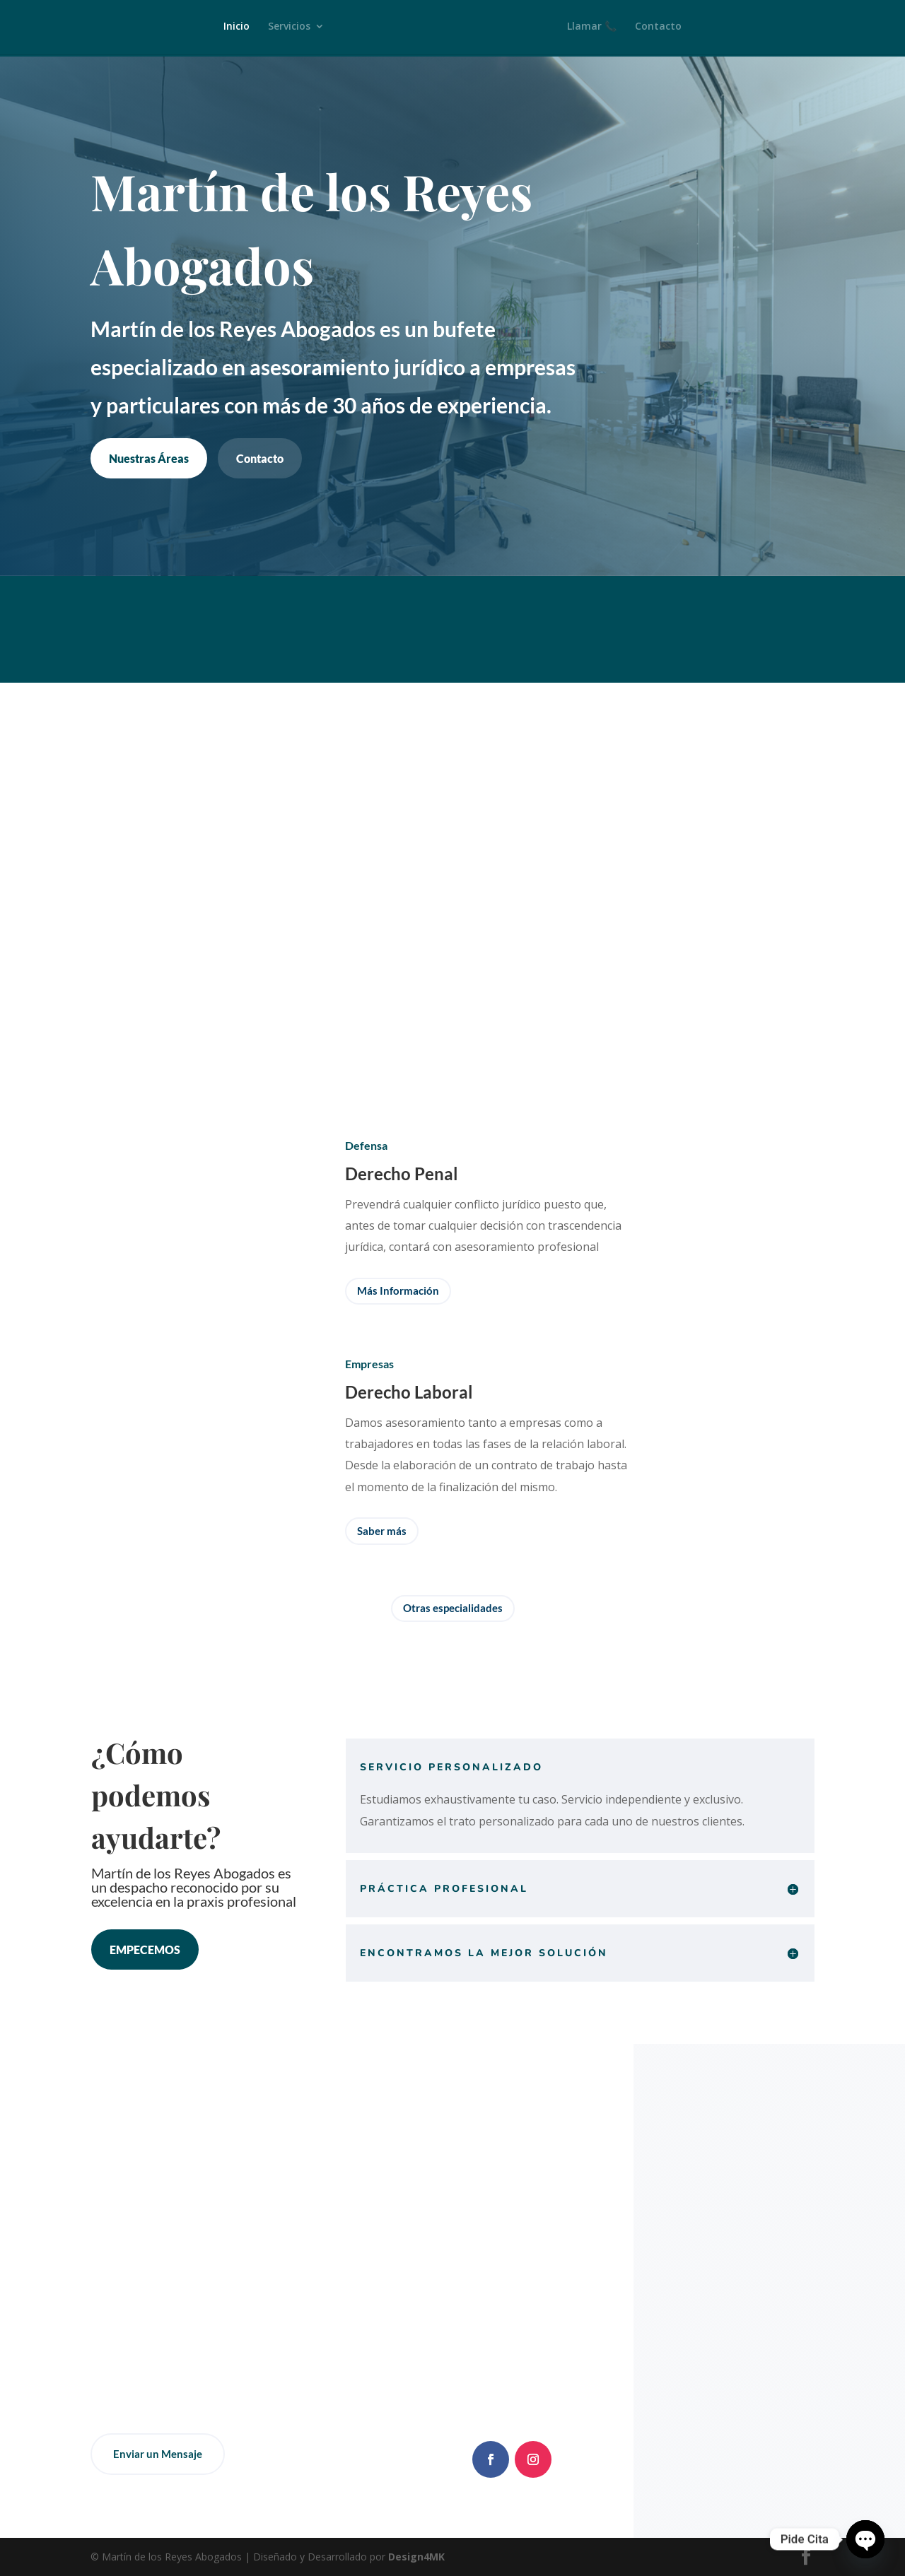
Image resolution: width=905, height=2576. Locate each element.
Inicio (231, 29)
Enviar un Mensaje (157, 2453)
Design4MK (415, 2556)
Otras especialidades (453, 1607)
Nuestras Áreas (149, 458)
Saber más (382, 1530)
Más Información (398, 1290)
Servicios (284, 29)
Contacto (663, 29)
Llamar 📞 (596, 29)
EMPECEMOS (145, 1949)
